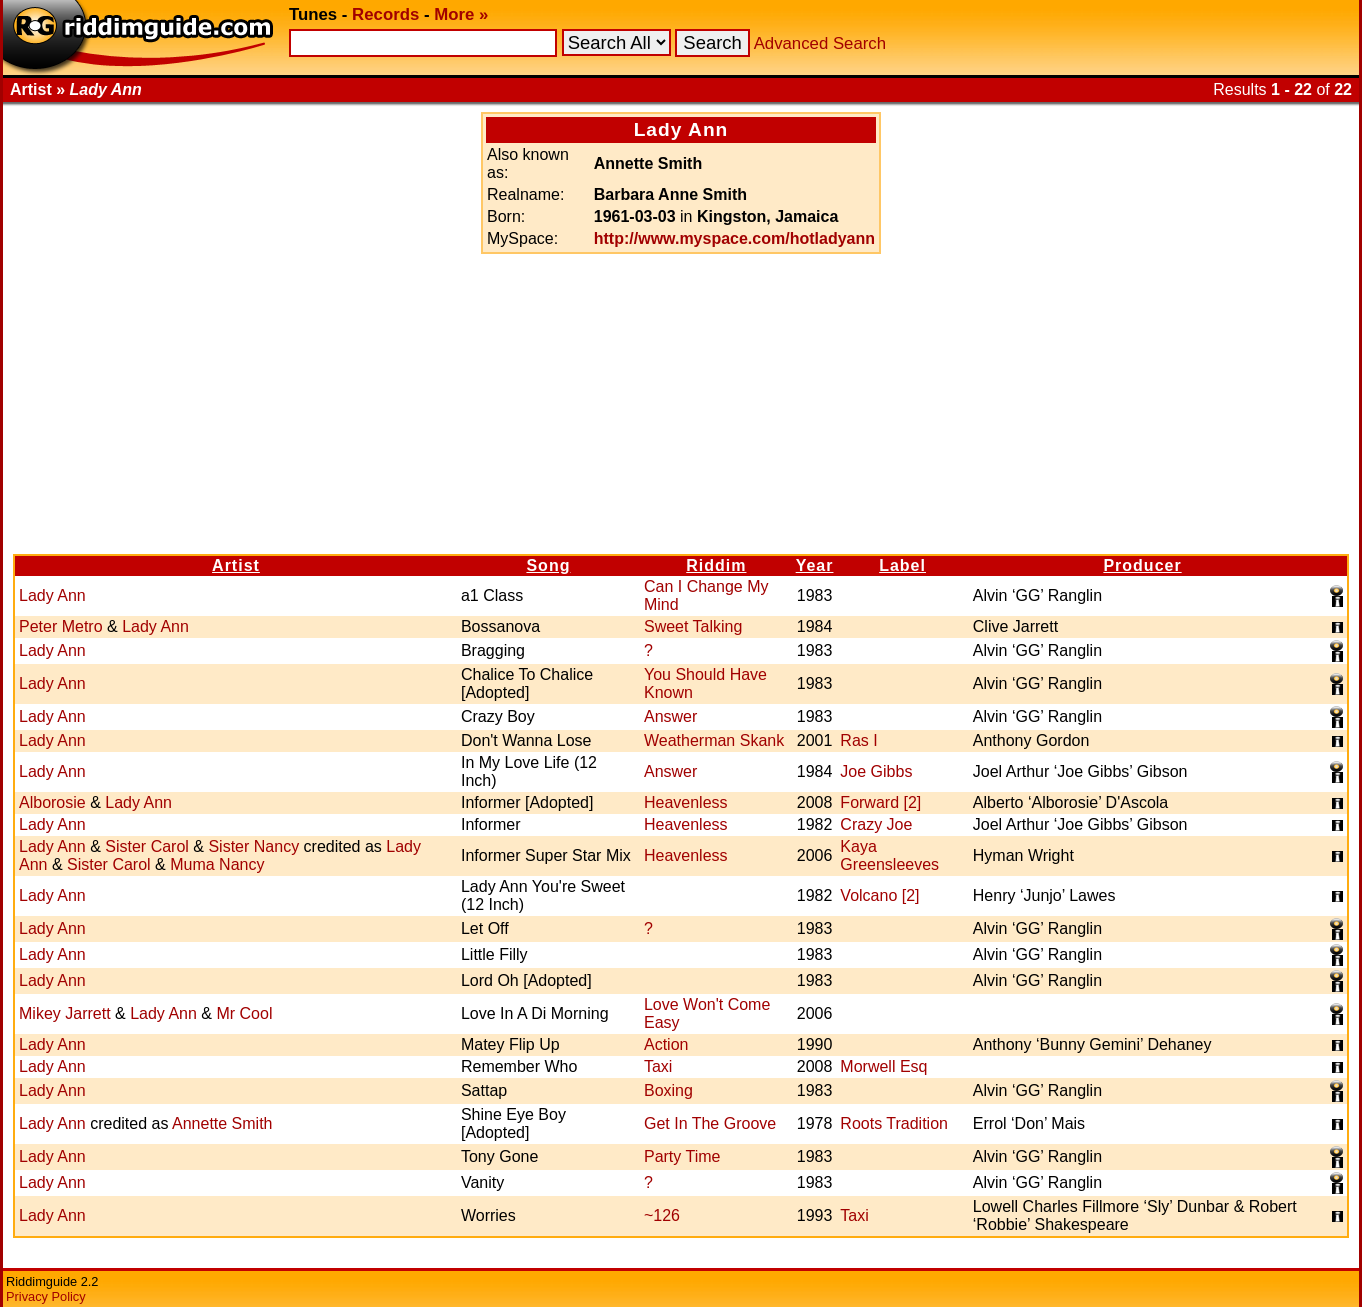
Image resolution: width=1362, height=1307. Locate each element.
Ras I (858, 740)
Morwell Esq (883, 1066)
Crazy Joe (876, 824)
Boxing (668, 1090)
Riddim (716, 565)
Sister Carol (147, 846)
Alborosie (52, 802)
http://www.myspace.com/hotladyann (734, 238)
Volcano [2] (879, 895)
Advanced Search (820, 43)
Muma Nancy (217, 864)
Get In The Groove (710, 1123)
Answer (670, 716)
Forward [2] (880, 802)
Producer (1142, 565)
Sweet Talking (693, 626)
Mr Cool (244, 1013)
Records (385, 14)
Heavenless (686, 802)
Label (902, 565)
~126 (662, 1215)
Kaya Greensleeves (889, 855)
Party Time (682, 1156)
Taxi (658, 1066)
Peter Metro (61, 626)
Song (548, 565)
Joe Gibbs (876, 771)
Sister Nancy (253, 846)
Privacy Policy (46, 1296)
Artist (236, 565)
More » (461, 14)
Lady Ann (52, 595)
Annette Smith (222, 1123)
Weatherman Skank (714, 740)
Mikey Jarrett (65, 1013)
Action (666, 1044)
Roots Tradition (894, 1123)
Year (815, 565)
